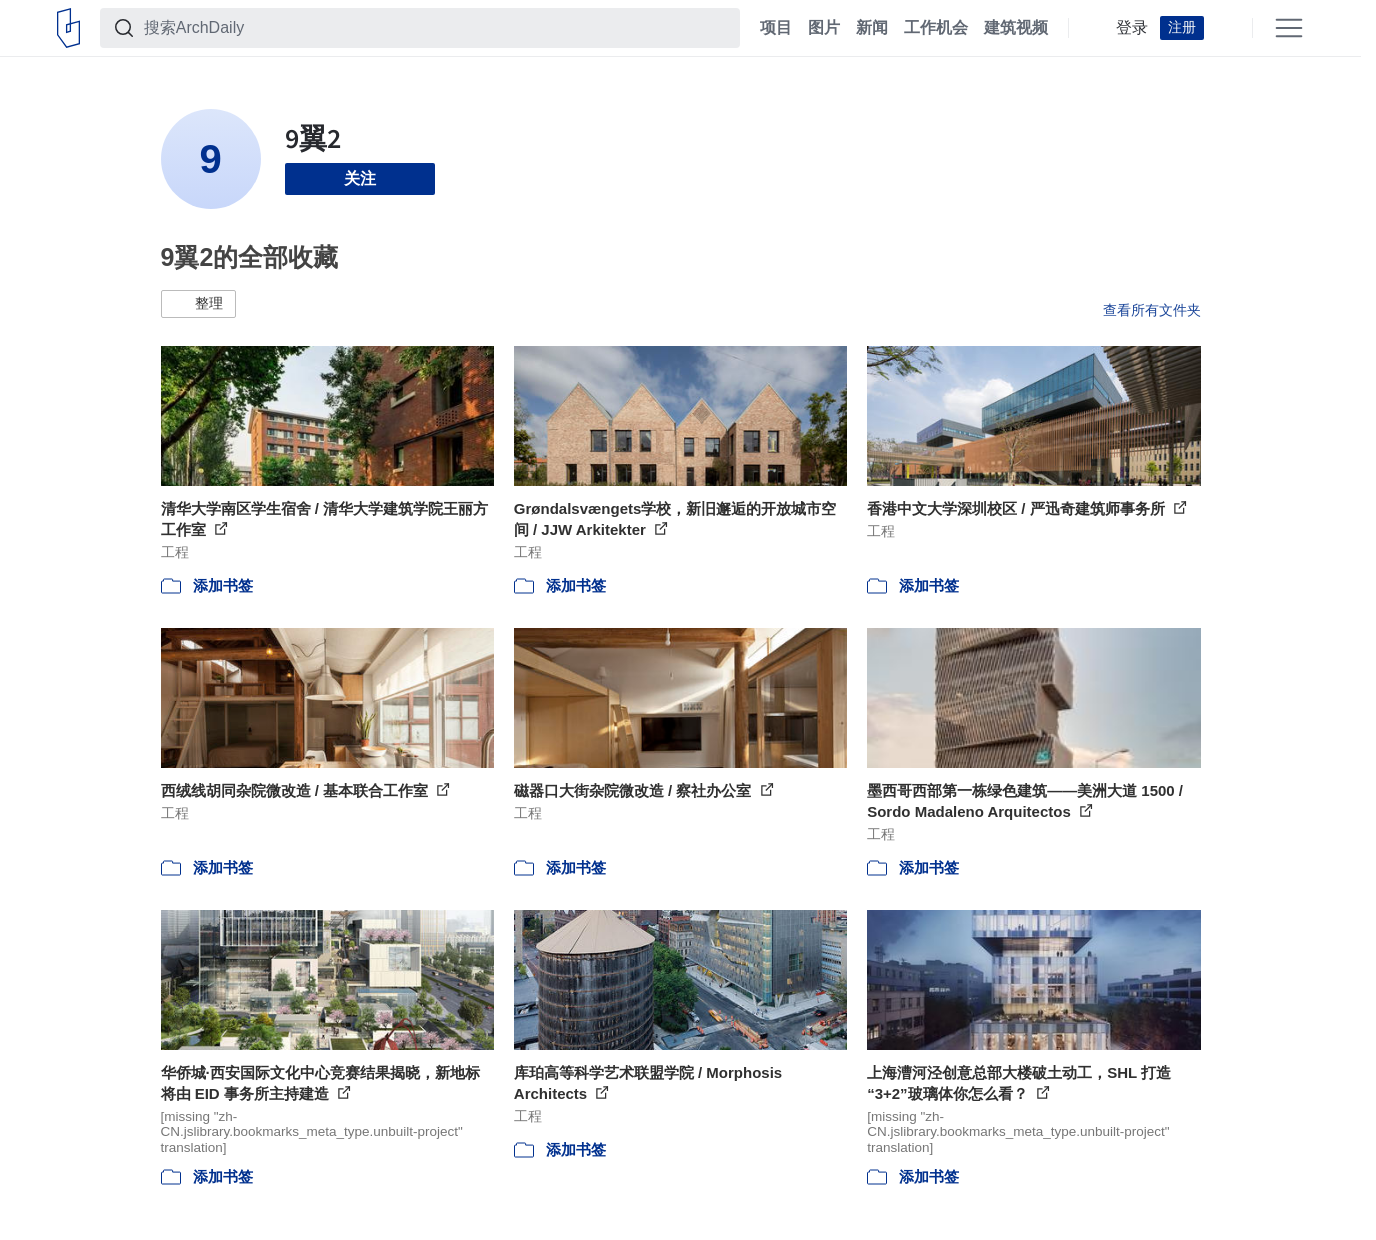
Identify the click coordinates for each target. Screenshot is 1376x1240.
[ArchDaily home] (68, 28)
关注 (360, 178)
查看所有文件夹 (1152, 310)
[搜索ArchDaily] (436, 28)
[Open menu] (1289, 28)
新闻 (872, 28)
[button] (198, 304)
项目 (776, 28)
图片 (824, 28)
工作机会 (936, 28)
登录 (1132, 28)
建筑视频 (1016, 28)
